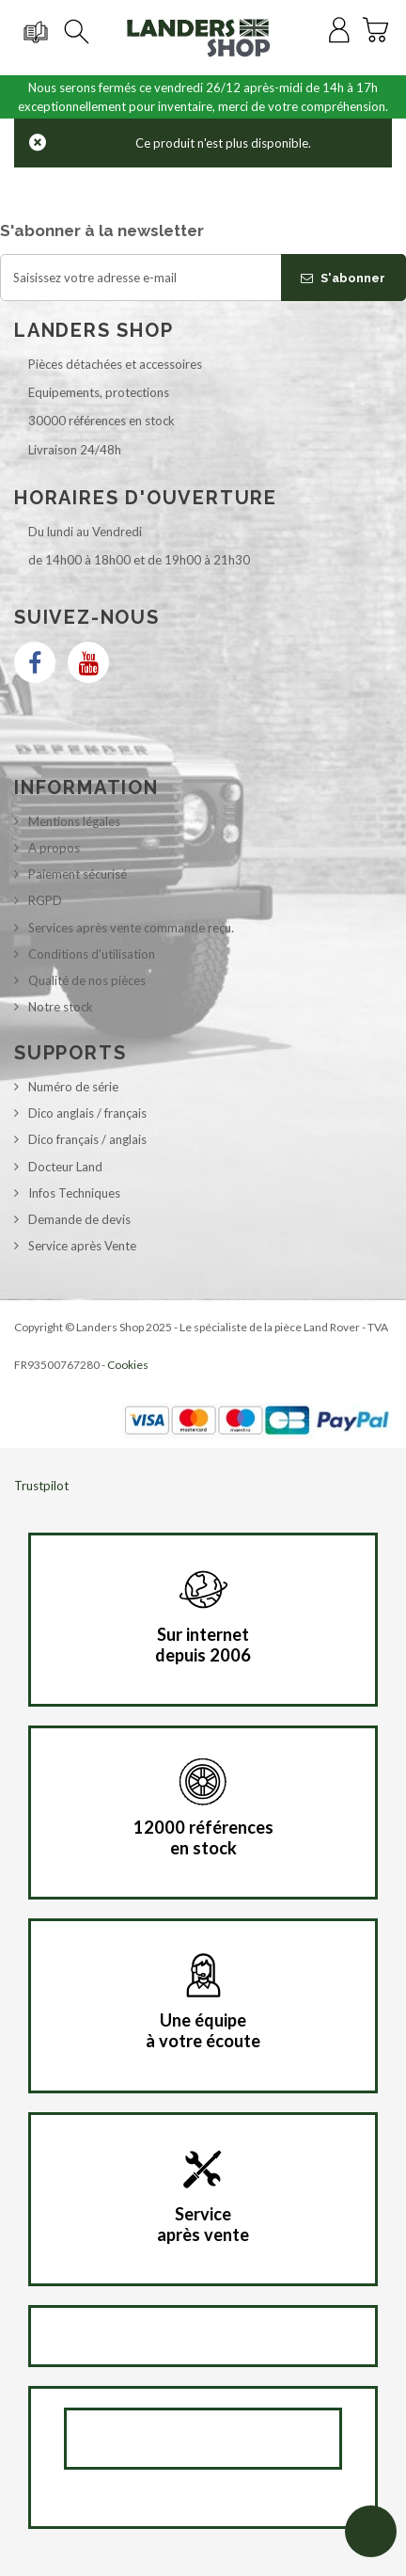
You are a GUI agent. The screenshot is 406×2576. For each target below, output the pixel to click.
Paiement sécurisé (77, 874)
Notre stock (60, 1006)
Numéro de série (73, 1086)
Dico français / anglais (87, 1139)
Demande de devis (79, 1219)
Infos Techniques (74, 1193)
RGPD (45, 900)
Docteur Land (65, 1166)
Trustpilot (41, 1485)
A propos (54, 847)
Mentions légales (74, 821)
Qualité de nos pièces (87, 980)
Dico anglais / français (87, 1113)
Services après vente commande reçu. (131, 927)
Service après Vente (82, 1245)
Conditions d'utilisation (91, 954)
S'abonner (343, 278)
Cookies (127, 1365)
